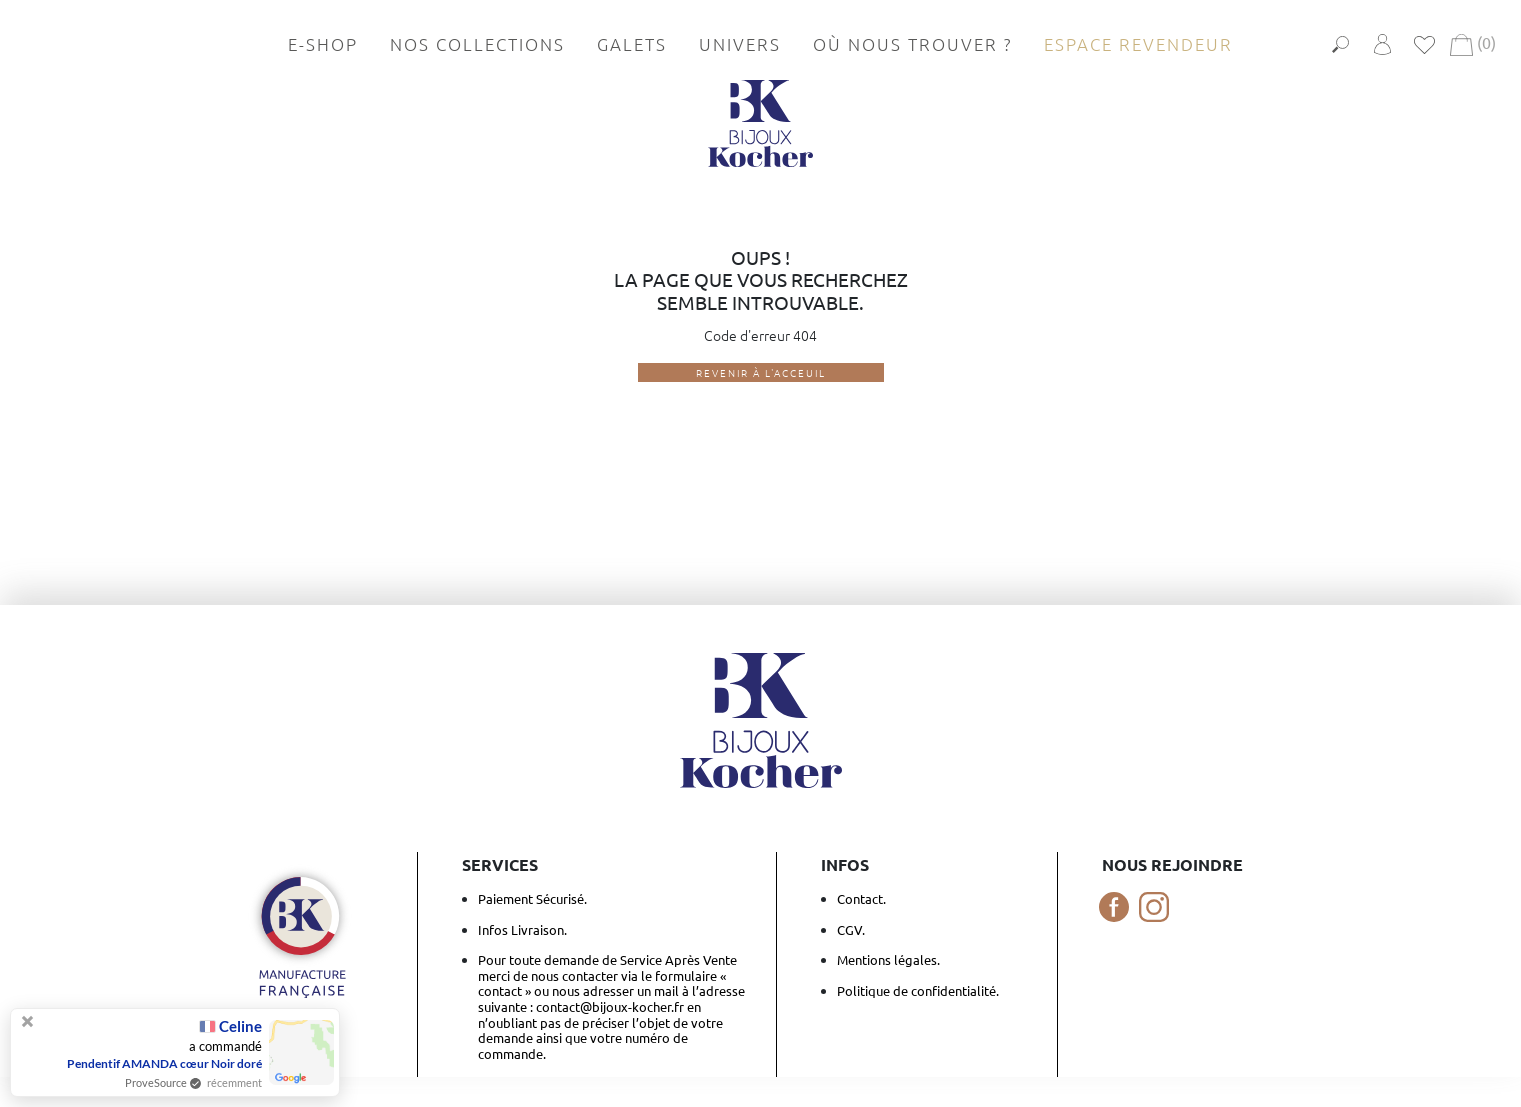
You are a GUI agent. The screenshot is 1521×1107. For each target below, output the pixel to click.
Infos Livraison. (522, 929)
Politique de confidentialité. (918, 990)
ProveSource (156, 1082)
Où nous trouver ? (912, 44)
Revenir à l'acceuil (761, 372)
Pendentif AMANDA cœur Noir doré (164, 1063)
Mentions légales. (888, 959)
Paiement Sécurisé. (532, 898)
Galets (632, 44)
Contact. (861, 898)
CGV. (851, 929)
